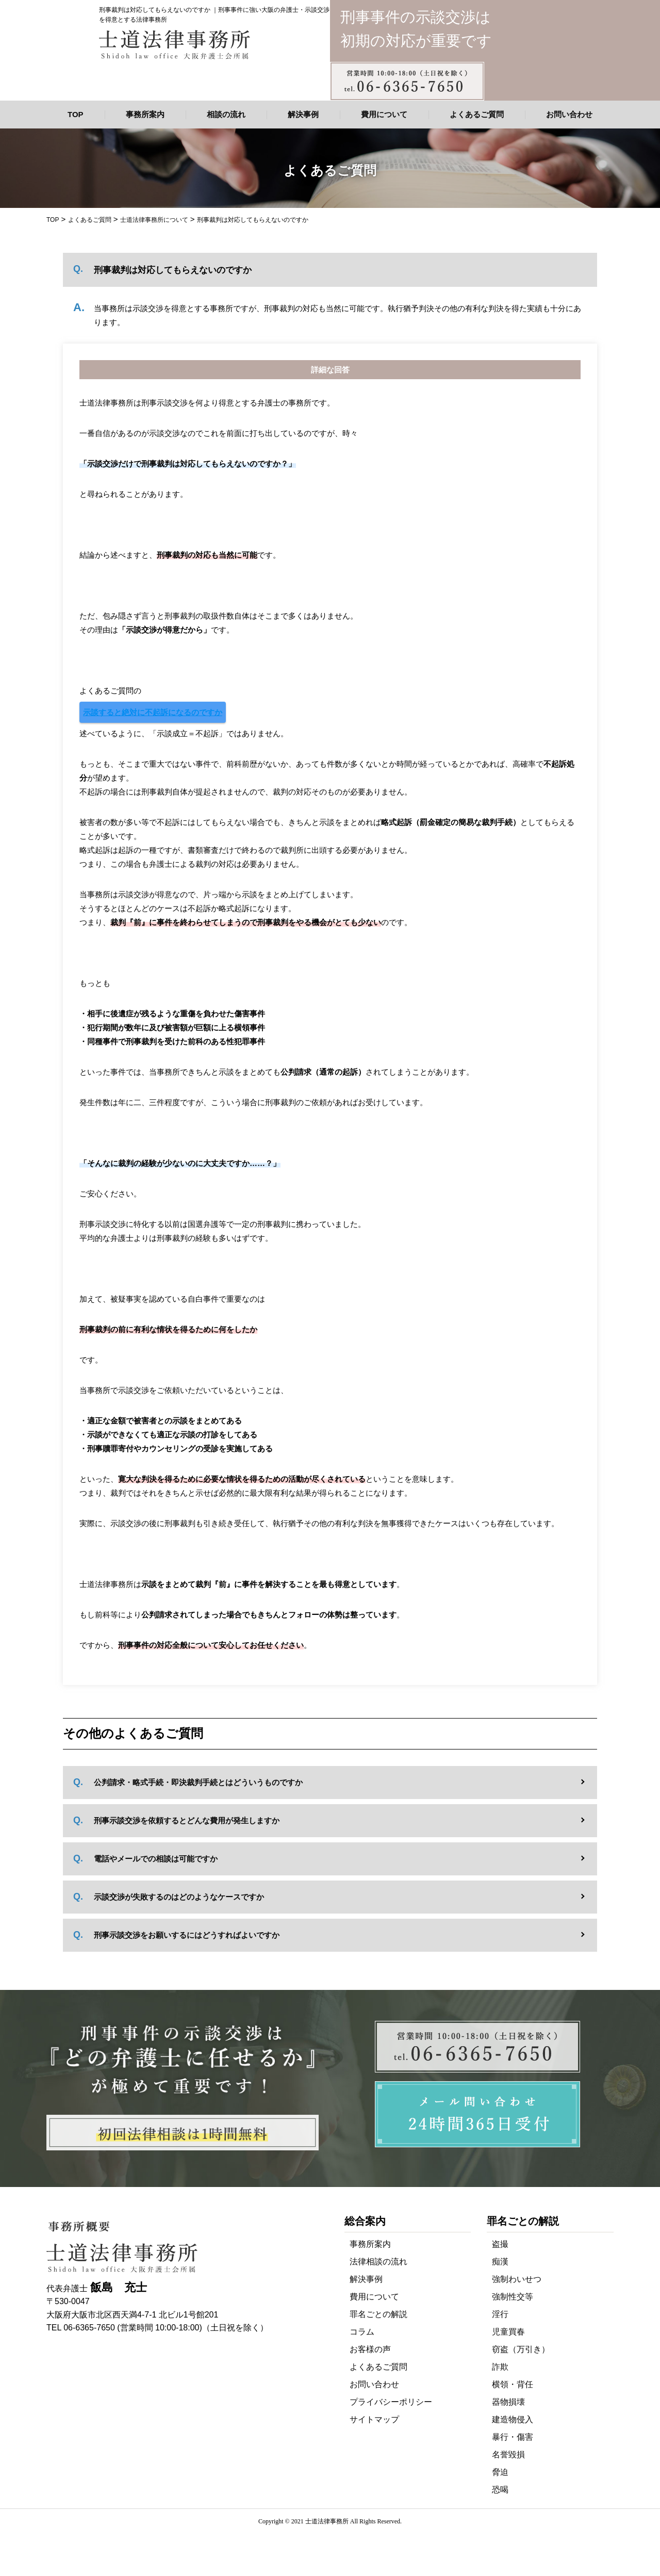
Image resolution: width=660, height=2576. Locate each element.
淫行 (500, 2314)
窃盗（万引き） (521, 2349)
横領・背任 (512, 2384)
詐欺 (500, 2366)
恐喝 (500, 2489)
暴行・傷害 (512, 2437)
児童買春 (508, 2331)
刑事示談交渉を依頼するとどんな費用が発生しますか (186, 1820)
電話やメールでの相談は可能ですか (156, 1858)
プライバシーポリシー (391, 2401)
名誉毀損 (508, 2454)
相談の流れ (226, 114)
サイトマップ (374, 2419)
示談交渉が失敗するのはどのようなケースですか (179, 1896)
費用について (384, 114)
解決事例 (303, 114)
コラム (362, 2331)
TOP (76, 114)
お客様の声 (370, 2349)
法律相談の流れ (378, 2261)
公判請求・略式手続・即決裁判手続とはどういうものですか (198, 1782)
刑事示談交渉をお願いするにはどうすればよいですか (186, 1935)
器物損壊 (508, 2401)
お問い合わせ (569, 114)
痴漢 (500, 2261)
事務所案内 (145, 114)
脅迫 (500, 2472)
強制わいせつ (516, 2279)
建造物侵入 (512, 2419)
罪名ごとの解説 (378, 2314)
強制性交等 (512, 2296)
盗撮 (500, 2244)
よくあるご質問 (477, 114)
